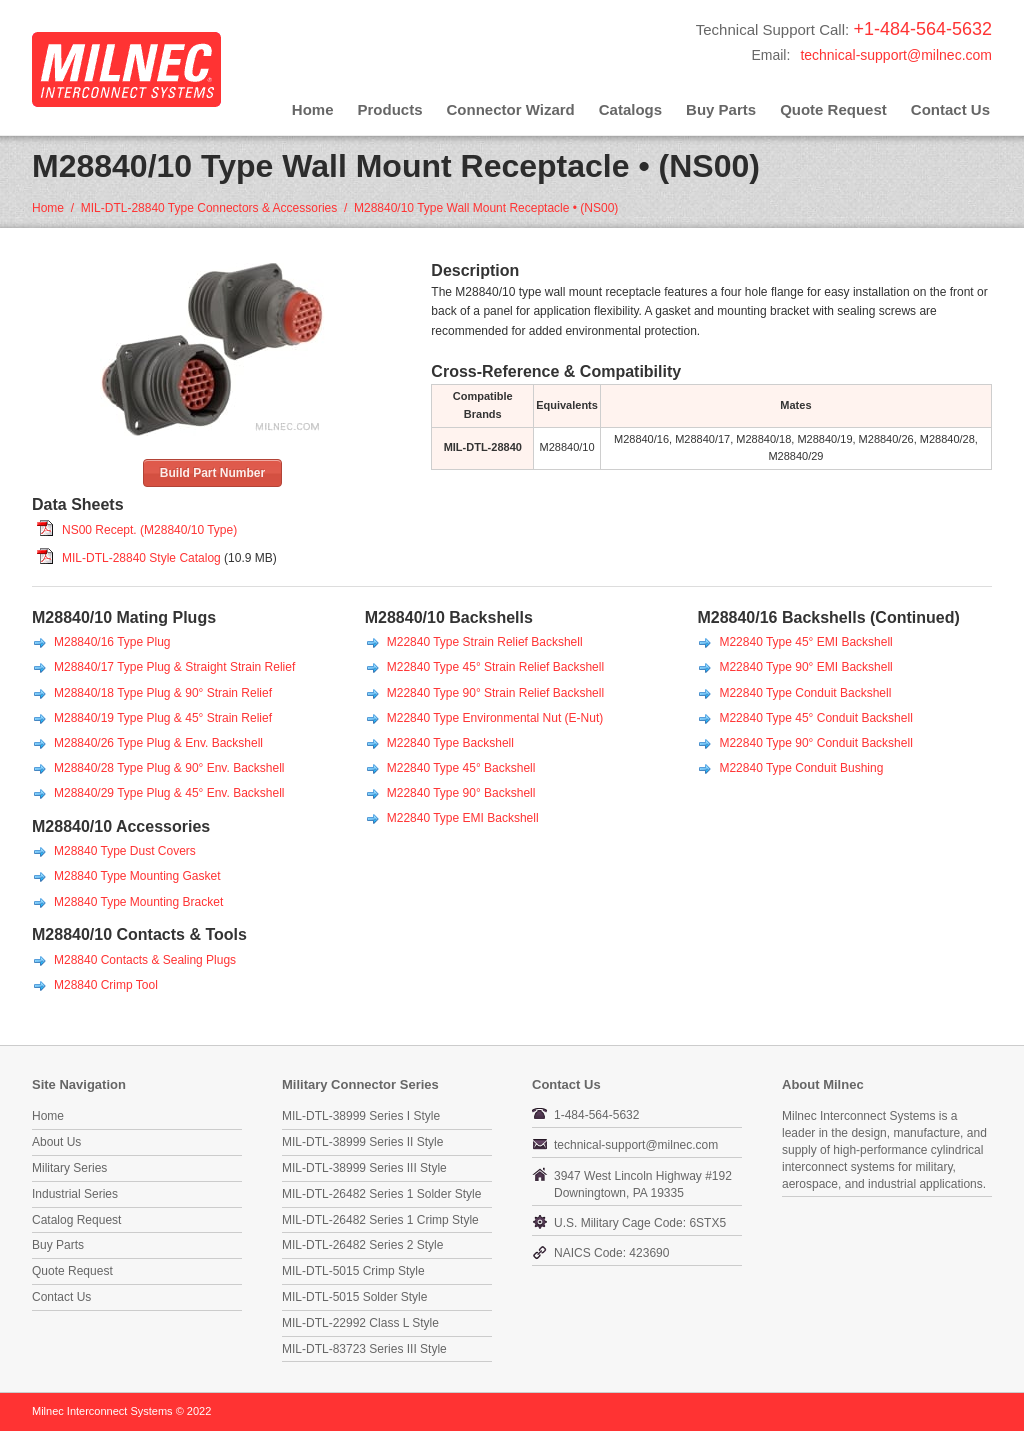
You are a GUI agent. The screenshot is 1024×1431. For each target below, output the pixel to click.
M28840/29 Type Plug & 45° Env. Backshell (169, 793)
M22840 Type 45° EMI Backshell (805, 642)
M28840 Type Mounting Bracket (138, 902)
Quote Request (833, 109)
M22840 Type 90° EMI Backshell (805, 667)
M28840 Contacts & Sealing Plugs (145, 960)
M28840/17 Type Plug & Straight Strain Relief (174, 667)
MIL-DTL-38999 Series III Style (364, 1168)
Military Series (69, 1168)
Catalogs (630, 109)
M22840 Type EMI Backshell (463, 818)
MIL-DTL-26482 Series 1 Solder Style (381, 1194)
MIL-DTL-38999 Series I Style (361, 1116)
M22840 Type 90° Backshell (461, 793)
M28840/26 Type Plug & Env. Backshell (158, 743)
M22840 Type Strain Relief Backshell (485, 642)
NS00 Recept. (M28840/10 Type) (149, 530)
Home (313, 109)
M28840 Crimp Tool (106, 985)
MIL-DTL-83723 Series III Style (364, 1349)
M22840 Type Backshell (450, 743)
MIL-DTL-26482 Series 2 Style (362, 1245)
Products (390, 109)
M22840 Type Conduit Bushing (801, 768)
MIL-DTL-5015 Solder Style (354, 1297)
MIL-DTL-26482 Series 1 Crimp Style (380, 1220)
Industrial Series (75, 1194)
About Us (56, 1142)
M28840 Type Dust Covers (125, 851)
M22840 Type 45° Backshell (461, 768)
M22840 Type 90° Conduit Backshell (815, 743)
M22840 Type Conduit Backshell (805, 693)
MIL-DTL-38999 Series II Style (362, 1142)
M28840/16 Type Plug (112, 642)
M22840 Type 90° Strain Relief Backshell (495, 693)
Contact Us (950, 109)
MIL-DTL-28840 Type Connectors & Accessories (209, 208)
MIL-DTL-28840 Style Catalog (141, 558)
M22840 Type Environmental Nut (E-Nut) (495, 718)
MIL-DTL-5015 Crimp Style (353, 1271)
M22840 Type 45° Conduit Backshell (815, 718)
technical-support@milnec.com (896, 55)
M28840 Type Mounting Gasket (137, 876)
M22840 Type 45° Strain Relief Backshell (495, 667)
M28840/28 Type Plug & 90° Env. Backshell (169, 768)
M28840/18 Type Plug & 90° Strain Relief (163, 693)
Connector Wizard (511, 109)
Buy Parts (721, 109)
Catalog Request (76, 1220)
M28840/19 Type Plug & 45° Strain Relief (163, 718)
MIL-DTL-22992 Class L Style (360, 1323)
